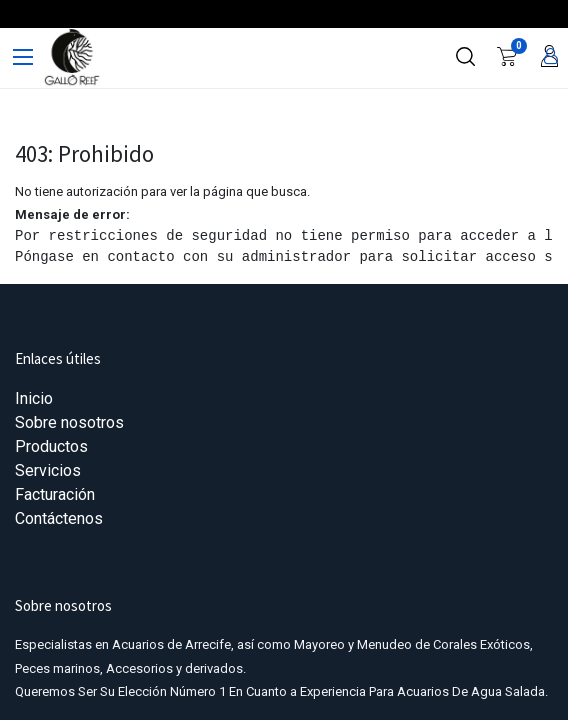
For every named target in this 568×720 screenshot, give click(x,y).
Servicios (48, 470)
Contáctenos (59, 518)
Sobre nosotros (69, 422)
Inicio (34, 398)
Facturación (55, 494)
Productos (51, 446)
